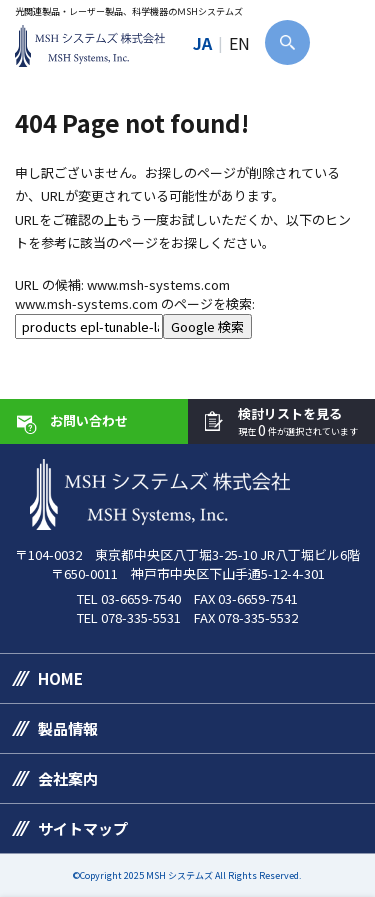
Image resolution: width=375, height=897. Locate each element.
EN (239, 43)
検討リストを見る (298, 422)
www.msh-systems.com (158, 284)
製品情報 (68, 728)
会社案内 (68, 778)
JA (202, 43)
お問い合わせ (89, 420)
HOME (60, 678)
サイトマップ (83, 828)
